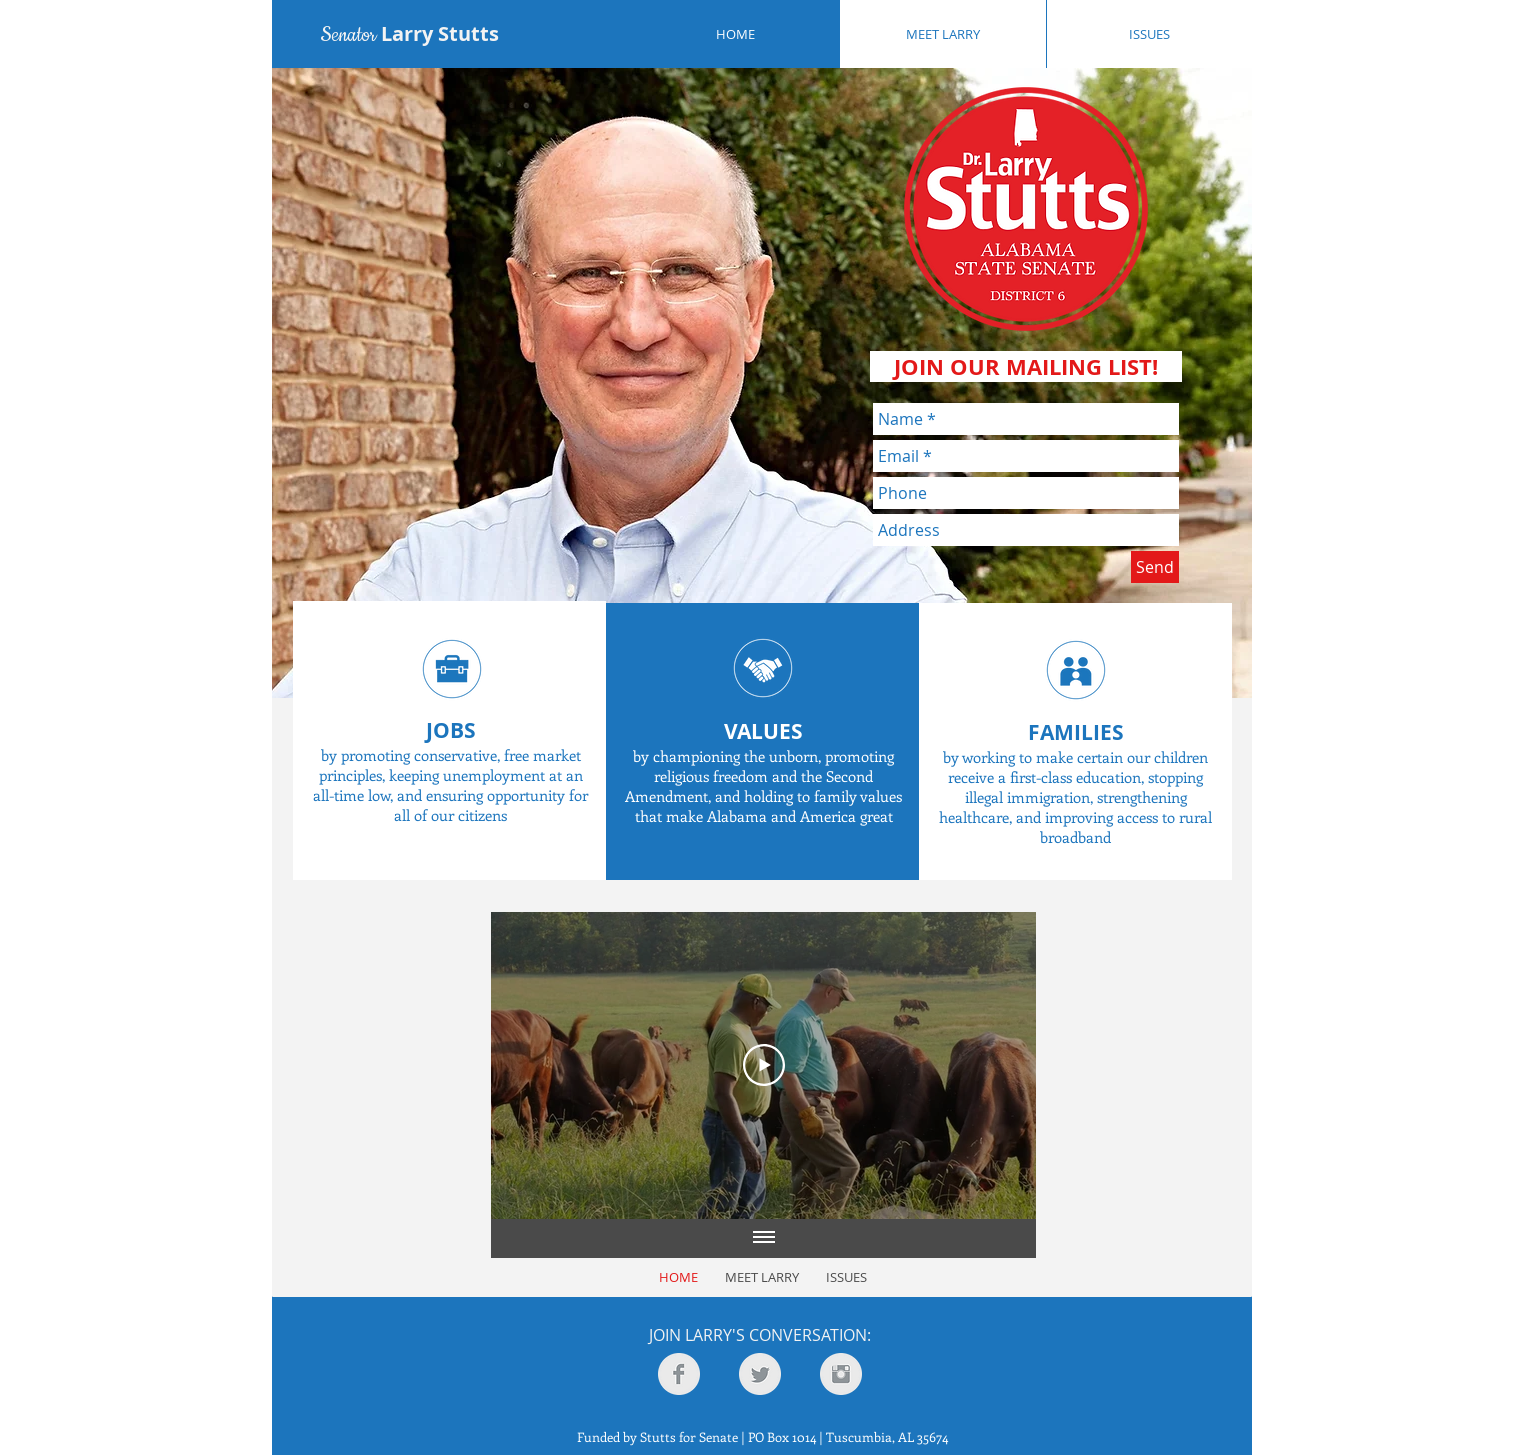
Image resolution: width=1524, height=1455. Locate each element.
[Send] (1155, 567)
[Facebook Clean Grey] (679, 1374)
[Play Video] (764, 1065)
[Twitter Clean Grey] (760, 1374)
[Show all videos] (764, 1239)
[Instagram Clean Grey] (841, 1374)
